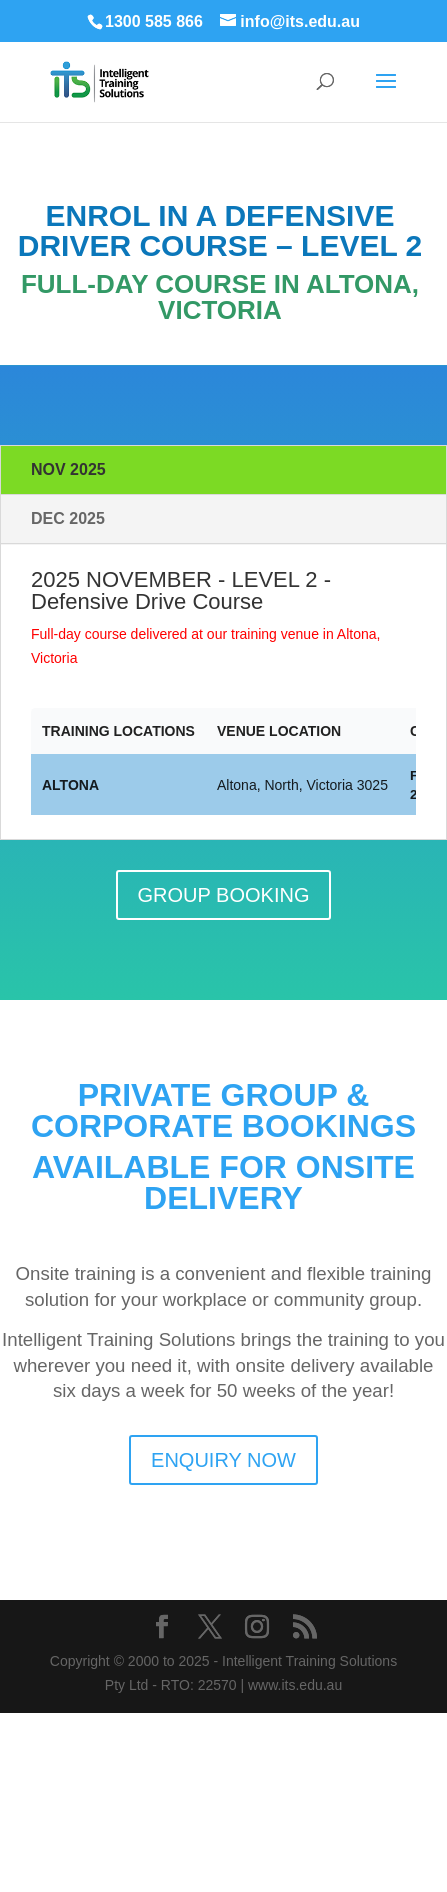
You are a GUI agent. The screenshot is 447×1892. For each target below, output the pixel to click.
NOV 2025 (68, 469)
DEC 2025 (68, 518)
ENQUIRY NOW (223, 1460)
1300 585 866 (154, 21)
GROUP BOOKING (224, 895)
